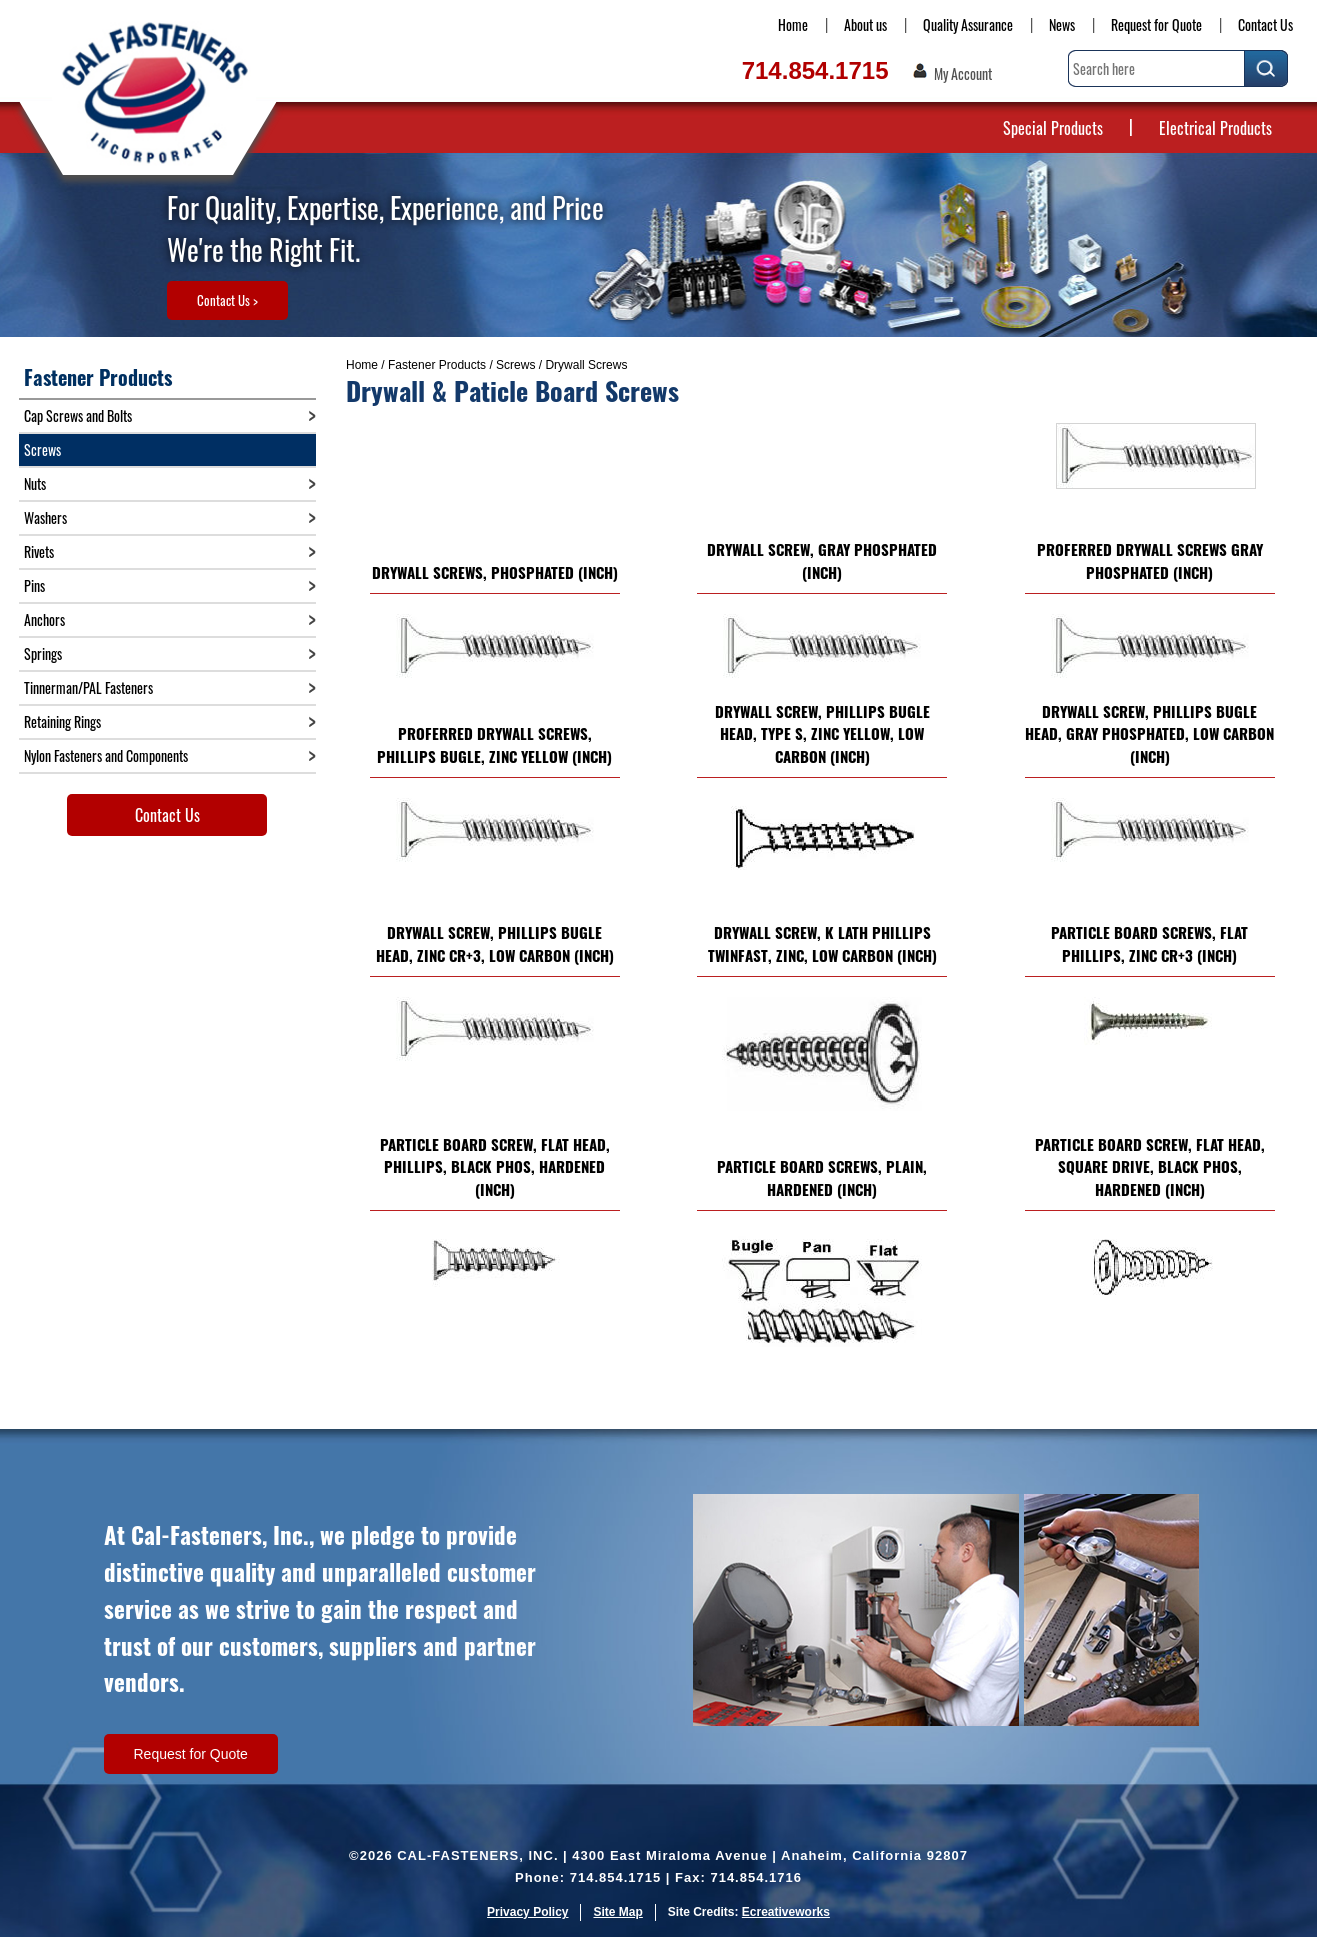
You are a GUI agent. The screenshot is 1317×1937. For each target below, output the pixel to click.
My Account (963, 74)
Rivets (39, 551)
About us (865, 24)
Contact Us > (227, 300)
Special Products (1053, 128)
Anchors (44, 619)
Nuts (35, 483)
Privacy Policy (527, 1912)
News (1062, 24)
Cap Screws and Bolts (78, 415)
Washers (45, 517)
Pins (34, 585)
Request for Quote (1156, 24)
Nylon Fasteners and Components (106, 755)
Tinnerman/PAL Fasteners (88, 687)
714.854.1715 (815, 70)
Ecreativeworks (786, 1912)
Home (793, 24)
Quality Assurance (968, 24)
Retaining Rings (62, 721)
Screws (515, 365)
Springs (43, 653)
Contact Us (1265, 24)
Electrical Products (1215, 128)
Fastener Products (437, 365)
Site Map (617, 1912)
